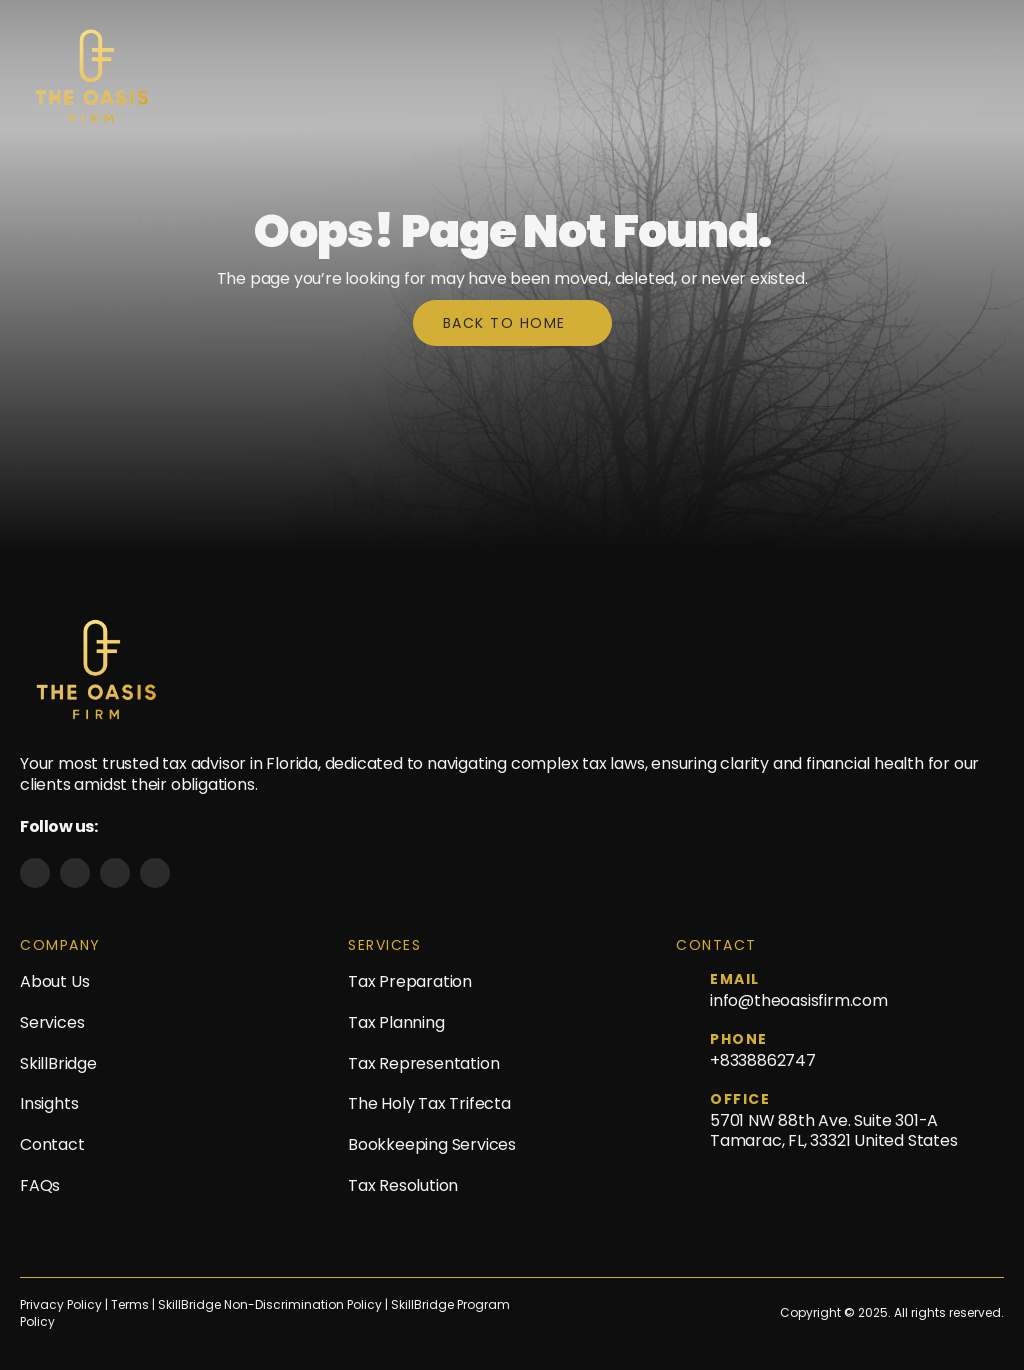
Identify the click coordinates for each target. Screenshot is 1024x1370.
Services (52, 1022)
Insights (49, 1103)
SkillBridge (58, 1063)
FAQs (40, 1185)
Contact (52, 1144)
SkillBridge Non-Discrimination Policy (270, 1305)
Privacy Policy (61, 1305)
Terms (131, 1305)
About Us (54, 981)
